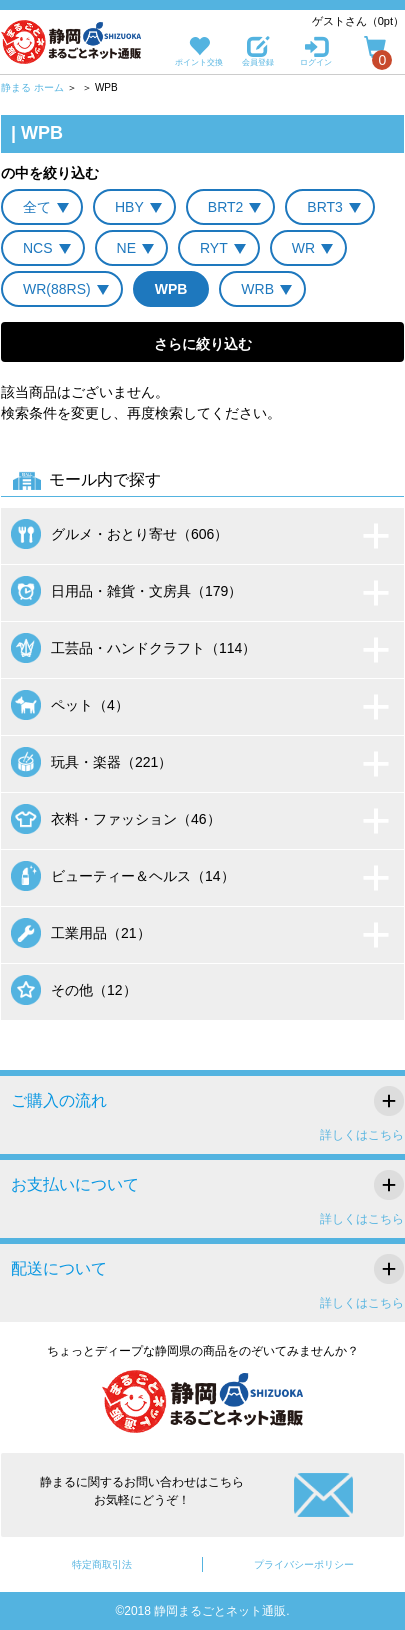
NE (126, 248)
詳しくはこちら (362, 1135)
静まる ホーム (32, 87)
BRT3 (325, 207)
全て (37, 207)
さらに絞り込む (203, 344)
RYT (214, 248)
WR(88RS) (57, 289)
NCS (38, 248)
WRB (257, 289)
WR (303, 248)
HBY (129, 207)
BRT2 (226, 207)
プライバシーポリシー (304, 1564)
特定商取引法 (102, 1564)
